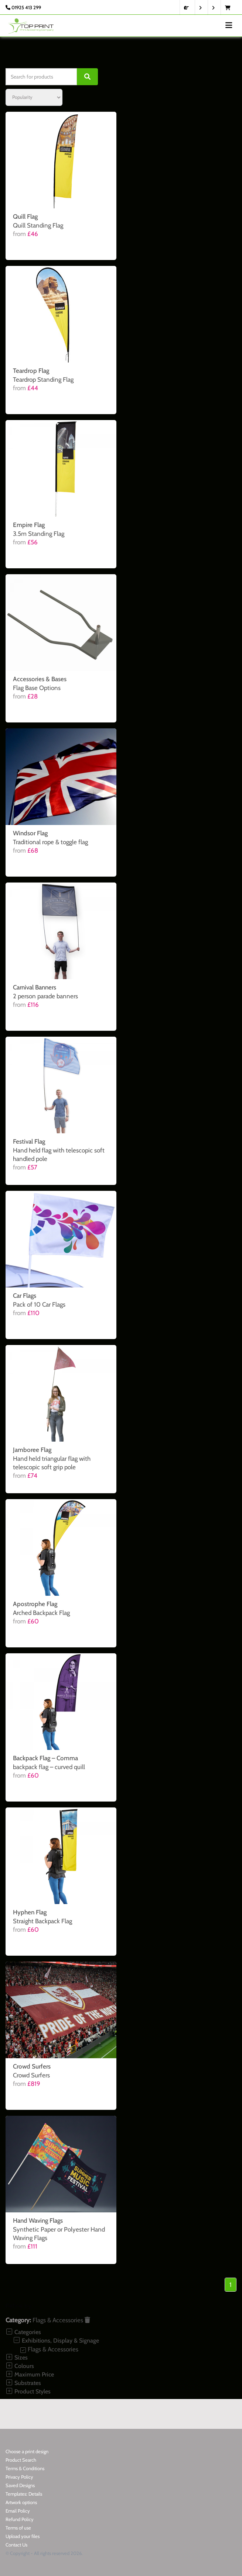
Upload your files (23, 2536)
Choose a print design (27, 2451)
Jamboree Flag (32, 1449)
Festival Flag (29, 1141)
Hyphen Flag (30, 1912)
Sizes (17, 2357)
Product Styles (28, 2391)
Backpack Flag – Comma (45, 1758)
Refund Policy (20, 2519)
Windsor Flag (30, 833)
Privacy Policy (19, 2477)
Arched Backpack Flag (41, 1612)
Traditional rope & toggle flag (50, 842)
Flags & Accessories (61, 2320)
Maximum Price (30, 2374)
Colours (20, 2365)
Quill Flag (25, 216)
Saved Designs (20, 2485)
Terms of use (18, 2528)
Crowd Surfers (32, 2066)
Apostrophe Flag (35, 1604)
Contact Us (16, 2545)
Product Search (21, 2460)
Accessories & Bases (40, 679)
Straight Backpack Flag (42, 1921)
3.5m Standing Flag (38, 533)
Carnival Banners (34, 987)
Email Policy (18, 2511)
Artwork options (21, 2502)
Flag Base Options (37, 687)
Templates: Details (24, 2494)
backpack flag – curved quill (49, 1767)
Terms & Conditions (25, 2468)
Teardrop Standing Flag (43, 379)
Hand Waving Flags (38, 2220)
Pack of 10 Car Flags (39, 1304)
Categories (23, 2332)
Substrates (23, 2382)
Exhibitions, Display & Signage (56, 2340)
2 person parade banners (45, 996)
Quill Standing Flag (38, 225)
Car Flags (24, 1295)
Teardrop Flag (31, 370)
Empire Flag (29, 524)
